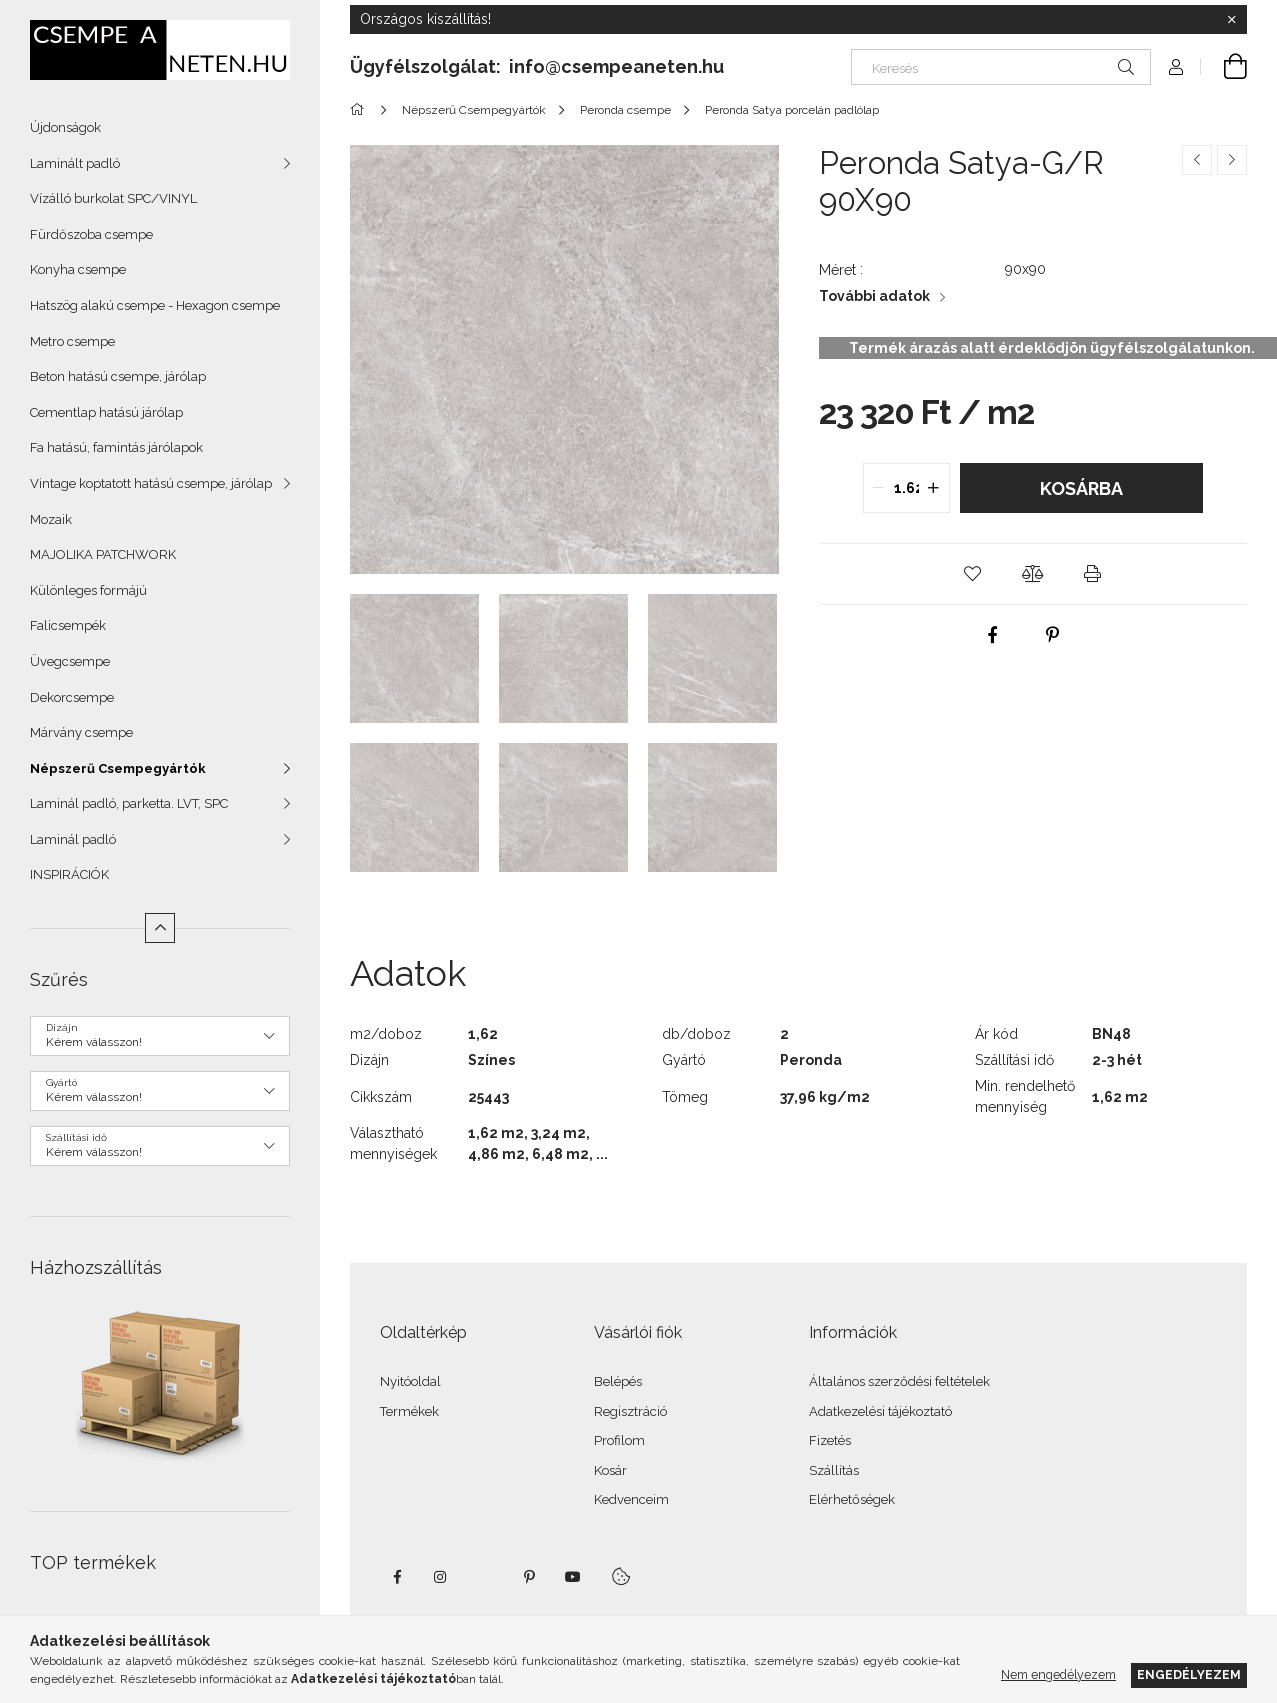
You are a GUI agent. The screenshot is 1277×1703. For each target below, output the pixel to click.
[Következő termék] (1232, 160)
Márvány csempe (81, 732)
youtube (573, 1577)
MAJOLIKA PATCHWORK (103, 554)
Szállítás (834, 1470)
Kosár (610, 1470)
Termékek (409, 1411)
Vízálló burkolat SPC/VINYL (113, 198)
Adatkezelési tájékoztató (880, 1411)
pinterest (529, 1577)
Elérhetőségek (852, 1499)
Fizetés (830, 1440)
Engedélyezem (1189, 1674)
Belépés (618, 1381)
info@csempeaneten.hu (616, 66)
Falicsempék (68, 625)
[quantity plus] (934, 488)
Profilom (619, 1440)
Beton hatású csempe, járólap (118, 376)
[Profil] (1176, 67)
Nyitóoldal (410, 1381)
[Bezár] (1232, 20)
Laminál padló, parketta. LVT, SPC (129, 803)
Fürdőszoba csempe (91, 234)
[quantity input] (906, 488)
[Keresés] (1001, 67)
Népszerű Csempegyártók (118, 768)
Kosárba (1081, 488)
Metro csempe (72, 341)
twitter (485, 1577)
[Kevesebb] (160, 928)
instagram (441, 1577)
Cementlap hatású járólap (106, 412)
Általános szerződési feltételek (899, 1381)
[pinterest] (1052, 635)
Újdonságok (65, 127)
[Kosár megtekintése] (1224, 67)
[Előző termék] (1197, 160)
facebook (397, 1577)
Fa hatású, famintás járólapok (116, 447)
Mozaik (51, 519)
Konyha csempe (78, 269)
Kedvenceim (631, 1499)
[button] (973, 574)
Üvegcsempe (70, 661)
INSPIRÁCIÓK (69, 874)
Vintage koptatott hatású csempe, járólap (151, 483)
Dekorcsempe (72, 697)
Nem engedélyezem (1058, 1674)
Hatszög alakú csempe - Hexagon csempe (155, 305)
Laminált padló (75, 163)
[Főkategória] (360, 110)
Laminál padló (73, 839)
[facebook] (992, 635)
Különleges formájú (88, 590)
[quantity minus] (879, 488)
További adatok (874, 296)
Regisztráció (630, 1411)
